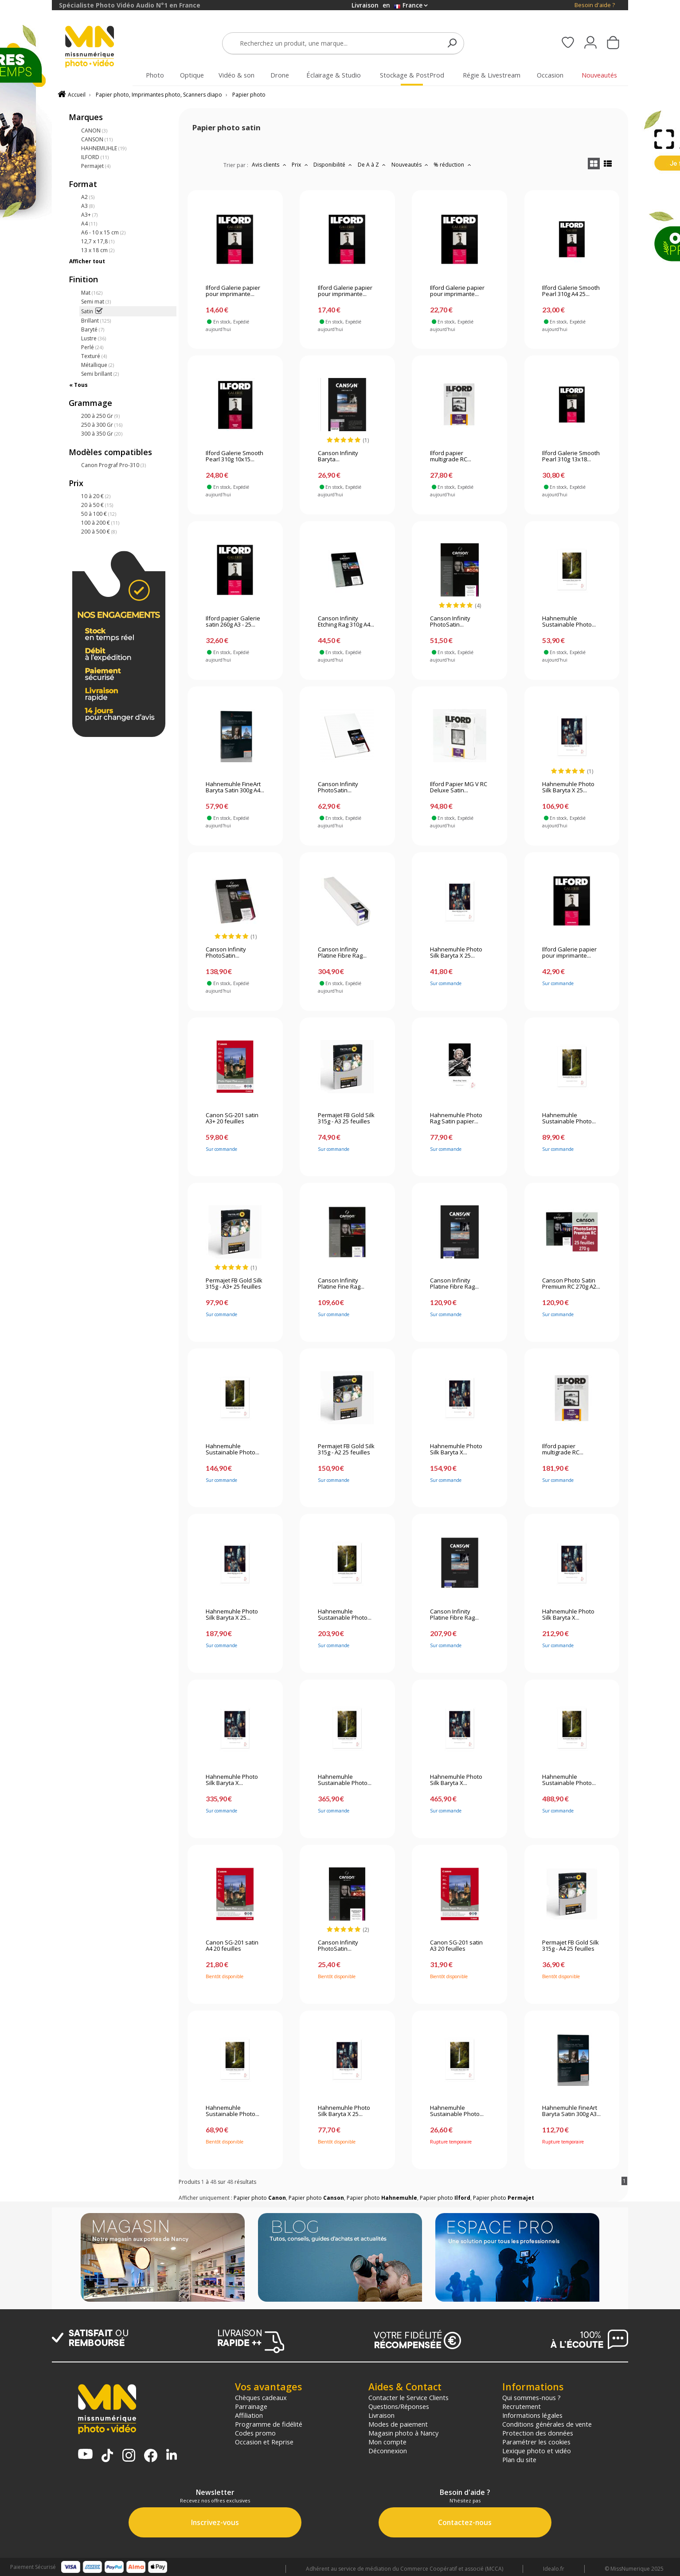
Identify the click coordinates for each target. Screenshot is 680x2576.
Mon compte (387, 2441)
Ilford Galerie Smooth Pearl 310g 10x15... (234, 456)
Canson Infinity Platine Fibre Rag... (342, 952)
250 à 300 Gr (101, 425)
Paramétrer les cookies (536, 2441)
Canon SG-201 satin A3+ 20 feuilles (232, 1118)
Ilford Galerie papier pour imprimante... (233, 291)
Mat (91, 292)
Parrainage (251, 2406)
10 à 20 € (95, 496)
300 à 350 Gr (101, 433)
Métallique (97, 365)
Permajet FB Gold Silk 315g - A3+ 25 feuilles (234, 1283)
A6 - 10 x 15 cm (103, 232)
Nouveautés (410, 164)
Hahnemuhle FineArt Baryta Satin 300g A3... (571, 2111)
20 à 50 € (97, 505)
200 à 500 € (99, 531)
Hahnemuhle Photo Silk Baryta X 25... (568, 787)
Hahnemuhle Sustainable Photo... (569, 621)
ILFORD (95, 157)
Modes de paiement (398, 2424)
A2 (87, 197)
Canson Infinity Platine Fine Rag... (341, 1283)
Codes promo (255, 2432)
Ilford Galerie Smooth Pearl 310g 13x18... (571, 456)
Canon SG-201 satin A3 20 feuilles (456, 1945)
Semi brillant (100, 374)
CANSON (97, 139)
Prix (301, 164)
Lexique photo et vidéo (536, 2450)
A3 (87, 206)
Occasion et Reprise (264, 2441)
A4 (89, 223)
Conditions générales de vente (547, 2424)
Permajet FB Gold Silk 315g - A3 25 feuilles (346, 1118)
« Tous (78, 385)
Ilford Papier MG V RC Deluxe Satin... (458, 787)
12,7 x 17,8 (97, 241)
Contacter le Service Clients (408, 2397)
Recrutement (521, 2406)
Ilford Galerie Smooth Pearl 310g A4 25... (571, 291)
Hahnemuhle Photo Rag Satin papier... (456, 1118)
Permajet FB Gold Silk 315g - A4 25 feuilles (570, 1945)
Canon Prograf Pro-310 (113, 465)
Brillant (96, 320)
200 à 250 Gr (100, 416)
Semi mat (96, 301)
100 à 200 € (100, 522)
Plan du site (519, 2459)
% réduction (453, 164)
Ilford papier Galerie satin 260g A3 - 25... (233, 621)
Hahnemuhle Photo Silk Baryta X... (456, 1449)
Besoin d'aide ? (594, 5)
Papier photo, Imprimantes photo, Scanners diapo (159, 94)
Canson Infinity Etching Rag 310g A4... (346, 621)
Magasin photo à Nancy (403, 2432)
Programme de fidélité (268, 2424)
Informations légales (532, 2415)
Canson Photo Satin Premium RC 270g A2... (571, 1283)
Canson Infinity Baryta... (338, 456)
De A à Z (373, 164)
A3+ (89, 214)
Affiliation (249, 2415)
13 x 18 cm (97, 250)
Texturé (94, 356)
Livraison (381, 2415)
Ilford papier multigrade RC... (450, 456)
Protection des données (537, 2432)
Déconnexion (387, 2450)
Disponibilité (333, 164)
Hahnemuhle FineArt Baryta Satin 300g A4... (235, 787)
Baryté (92, 329)
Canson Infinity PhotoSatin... (450, 621)
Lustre (93, 338)
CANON (94, 130)
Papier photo (249, 94)
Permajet (95, 166)
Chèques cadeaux (261, 2397)
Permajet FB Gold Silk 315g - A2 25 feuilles (346, 1449)
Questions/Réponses (398, 2406)
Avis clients (270, 164)
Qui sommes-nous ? (531, 2397)
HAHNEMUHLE (103, 148)
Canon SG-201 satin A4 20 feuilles (232, 1945)
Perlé (92, 347)
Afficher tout (87, 261)
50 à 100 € (98, 514)
